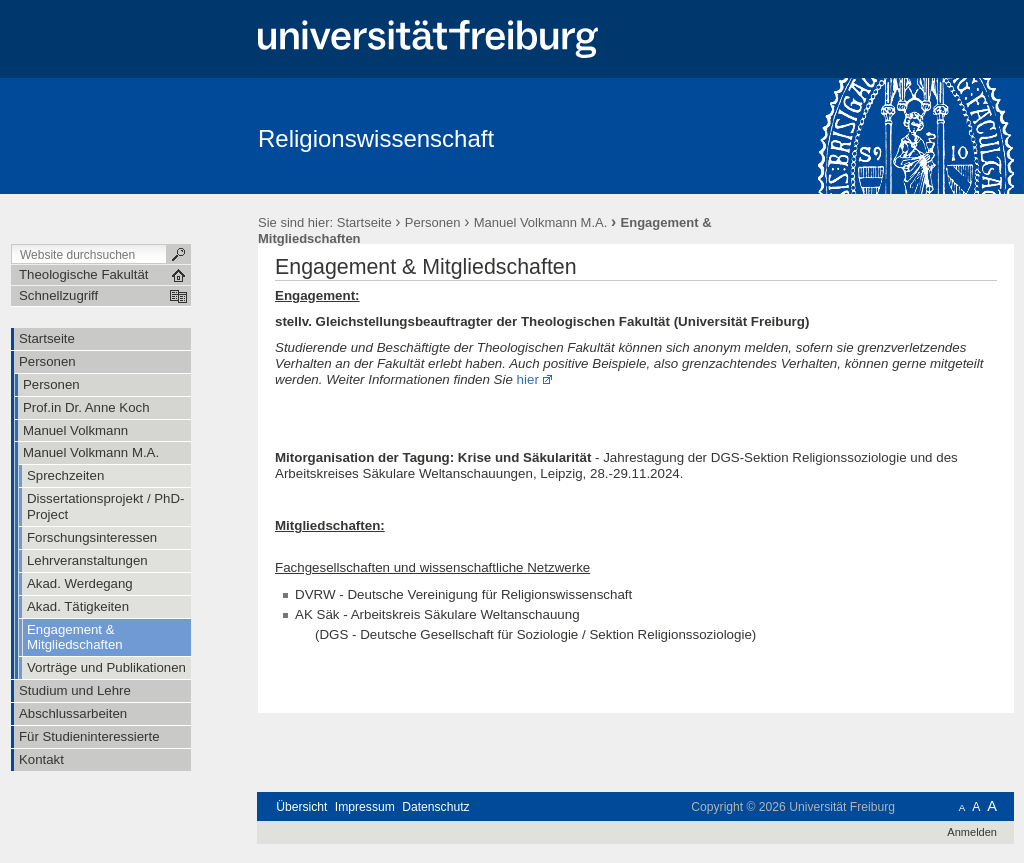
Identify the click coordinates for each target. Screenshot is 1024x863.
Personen (433, 222)
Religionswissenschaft (376, 138)
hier (528, 379)
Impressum (365, 807)
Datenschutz (435, 807)
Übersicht (301, 807)
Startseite (364, 222)
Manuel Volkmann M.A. (541, 222)
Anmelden (972, 832)
